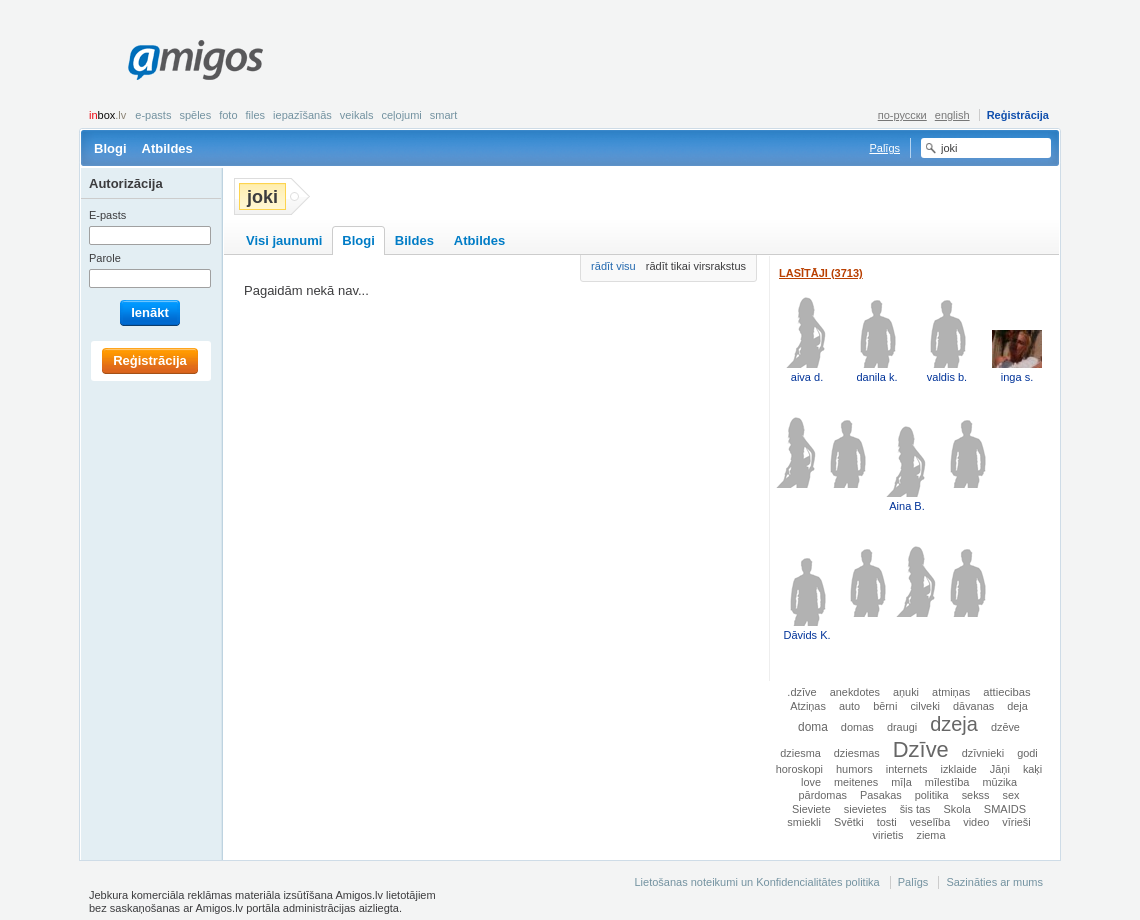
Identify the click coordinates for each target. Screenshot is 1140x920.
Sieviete (811, 809)
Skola (957, 809)
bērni (885, 706)
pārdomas (823, 795)
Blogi (110, 148)
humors (854, 769)
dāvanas (973, 706)
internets (907, 769)
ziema (930, 835)
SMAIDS (1005, 809)
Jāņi (1000, 769)
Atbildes (167, 148)
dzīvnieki (983, 753)
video (976, 822)
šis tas (915, 809)
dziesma (800, 753)
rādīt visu (613, 266)
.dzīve (801, 692)
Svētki (849, 822)
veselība (930, 822)
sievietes (865, 809)
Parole (105, 258)
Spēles (195, 115)
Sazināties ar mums (994, 882)
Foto (228, 115)
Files (256, 115)
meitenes (856, 782)
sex (1011, 795)
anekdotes (855, 692)
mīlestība (947, 782)
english (952, 115)
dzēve (1005, 727)
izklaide (959, 769)
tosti (887, 822)
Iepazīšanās (302, 115)
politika (932, 795)
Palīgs (884, 148)
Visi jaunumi (284, 240)
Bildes (414, 240)
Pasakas (881, 795)
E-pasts (153, 115)
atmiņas (951, 692)
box (107, 115)
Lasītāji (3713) (821, 273)
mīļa (901, 782)
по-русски (902, 115)
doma (813, 727)
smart (444, 115)
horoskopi (799, 769)
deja (1017, 706)
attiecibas (1006, 692)
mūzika (1000, 782)
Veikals (357, 115)
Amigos (195, 60)
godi (1027, 753)
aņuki (906, 692)
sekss (976, 795)
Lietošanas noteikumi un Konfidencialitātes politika (756, 882)
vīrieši (1016, 822)
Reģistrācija (1018, 115)
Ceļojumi (401, 115)
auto (849, 706)
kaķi (1032, 769)
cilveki (925, 706)
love (811, 782)
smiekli (804, 822)
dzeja (954, 724)
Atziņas (808, 706)
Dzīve (921, 749)
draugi (902, 727)
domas (857, 727)
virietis (888, 835)
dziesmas (857, 753)
